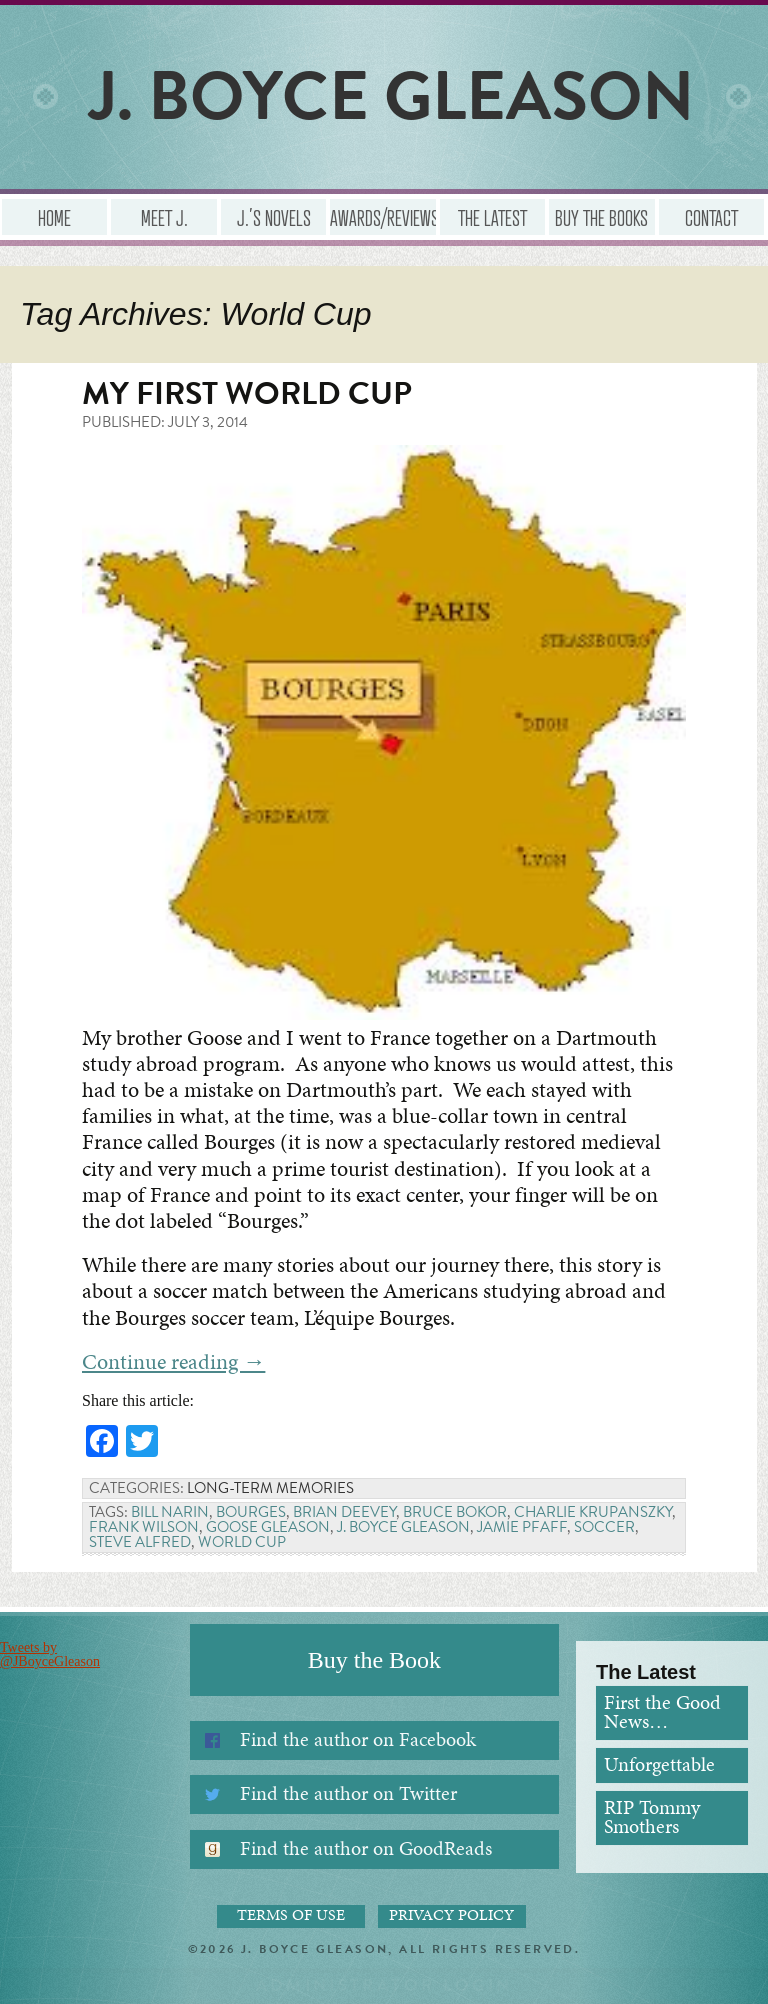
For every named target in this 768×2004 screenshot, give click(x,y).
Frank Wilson (144, 1527)
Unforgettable (659, 1764)
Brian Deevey (344, 1512)
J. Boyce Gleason (403, 1527)
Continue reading (173, 1361)
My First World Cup (247, 393)
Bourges (251, 1512)
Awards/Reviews (382, 217)
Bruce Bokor (455, 1512)
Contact (711, 217)
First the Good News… (662, 1712)
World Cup (242, 1542)
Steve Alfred (140, 1542)
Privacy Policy (451, 1916)
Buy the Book (374, 1660)
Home (54, 217)
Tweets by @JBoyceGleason (50, 1654)
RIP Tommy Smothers (652, 1817)
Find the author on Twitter (348, 1793)
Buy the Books (601, 217)
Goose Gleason (268, 1527)
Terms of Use (291, 1916)
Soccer (604, 1527)
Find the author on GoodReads (366, 1848)
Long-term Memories (270, 1488)
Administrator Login (384, 1985)
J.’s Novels (274, 217)
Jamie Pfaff (522, 1527)
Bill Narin (170, 1512)
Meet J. (164, 217)
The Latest (492, 217)
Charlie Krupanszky (593, 1512)
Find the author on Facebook (358, 1739)
